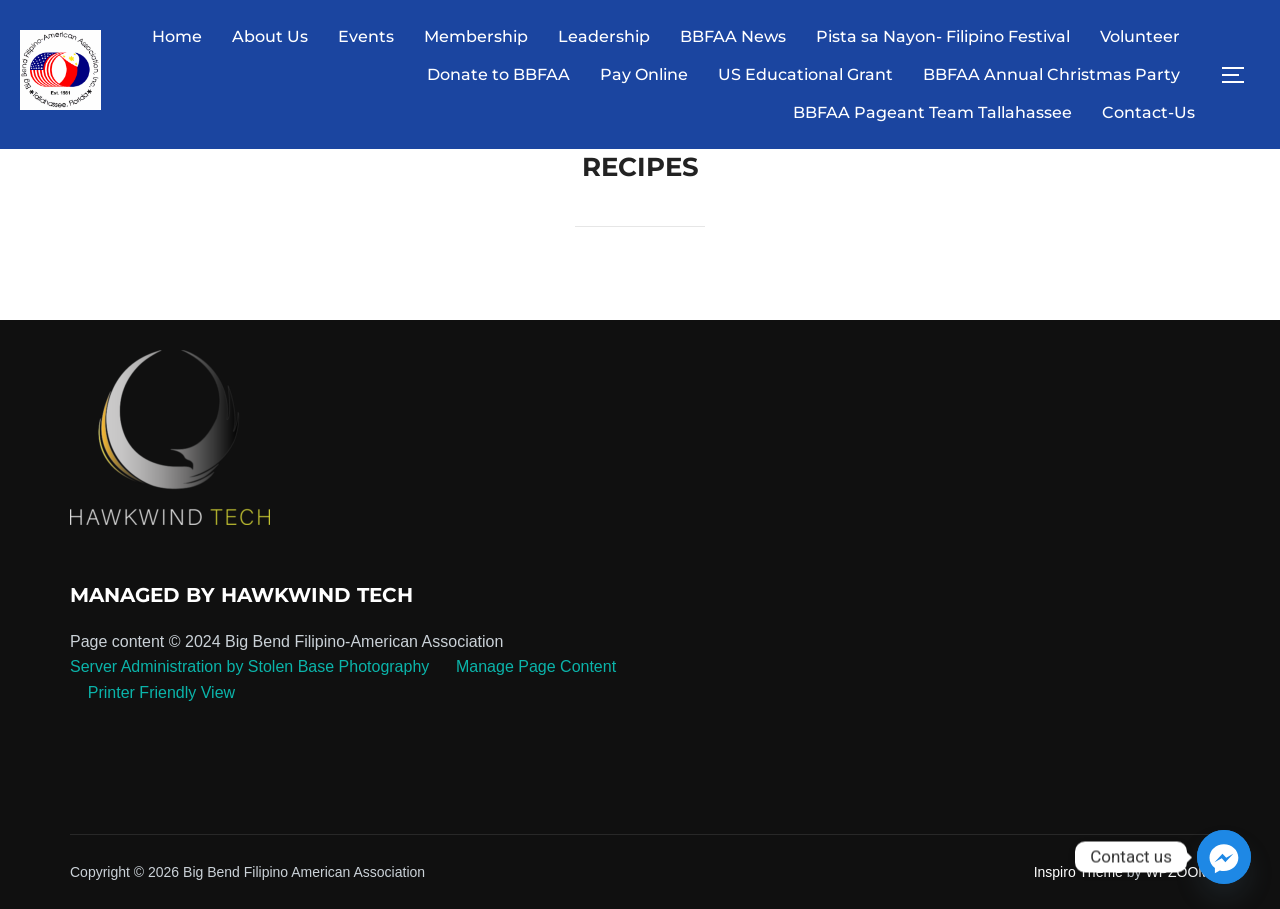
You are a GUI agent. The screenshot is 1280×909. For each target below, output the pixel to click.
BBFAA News (733, 36)
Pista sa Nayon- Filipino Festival (943, 36)
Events (366, 36)
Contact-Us (1148, 112)
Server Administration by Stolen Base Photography (249, 666)
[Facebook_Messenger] (1224, 857)
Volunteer (1140, 36)
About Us (270, 36)
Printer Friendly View (161, 692)
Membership (476, 36)
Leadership (604, 36)
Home (177, 36)
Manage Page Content (534, 666)
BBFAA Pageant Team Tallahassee (932, 112)
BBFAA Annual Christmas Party (1051, 74)
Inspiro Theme (1078, 872)
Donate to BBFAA (498, 74)
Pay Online (644, 74)
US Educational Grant (805, 74)
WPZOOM (1177, 872)
